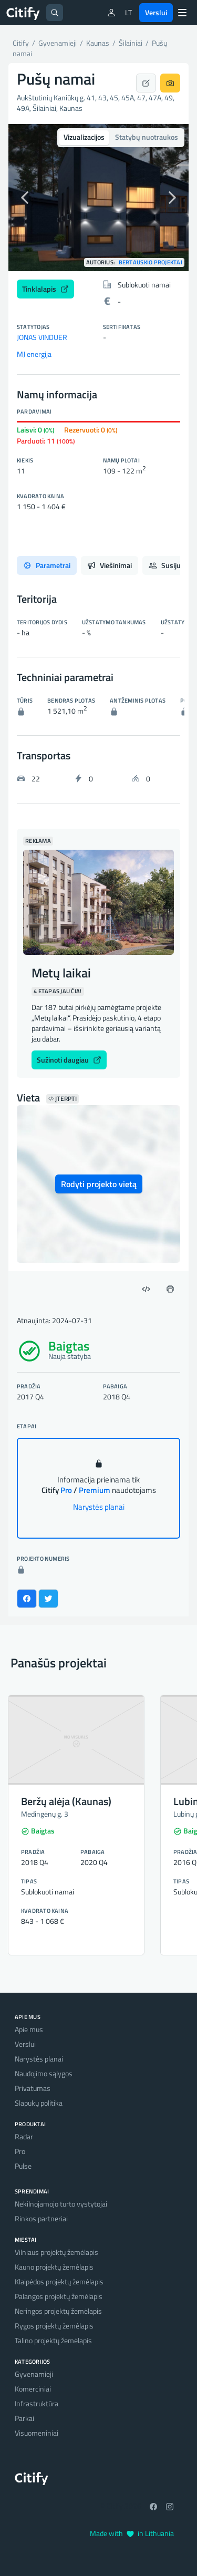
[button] (21, 197)
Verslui (156, 12)
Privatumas (32, 2088)
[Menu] (182, 13)
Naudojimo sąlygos (43, 2073)
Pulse (23, 2165)
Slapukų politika (39, 2102)
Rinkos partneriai (41, 2218)
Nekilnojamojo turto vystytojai (61, 2203)
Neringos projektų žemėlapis (58, 2310)
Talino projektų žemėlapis (53, 2340)
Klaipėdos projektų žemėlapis (59, 2281)
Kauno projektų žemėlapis (54, 2266)
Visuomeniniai (36, 2432)
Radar (24, 2136)
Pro (20, 2151)
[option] (98, 197)
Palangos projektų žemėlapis (58, 2296)
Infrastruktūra (36, 2403)
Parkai (24, 2418)
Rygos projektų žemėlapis (54, 2325)
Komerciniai (33, 2388)
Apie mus (29, 2029)
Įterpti (62, 1099)
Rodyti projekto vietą (99, 1184)
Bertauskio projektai (150, 262)
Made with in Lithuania (132, 2533)
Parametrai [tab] (46, 565)
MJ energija (34, 353)
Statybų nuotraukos (146, 136)
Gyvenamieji (34, 2373)
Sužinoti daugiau (69, 1059)
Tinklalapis (45, 288)
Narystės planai (99, 1507)
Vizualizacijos (84, 136)
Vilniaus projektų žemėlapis (56, 2252)
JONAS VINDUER (42, 337)
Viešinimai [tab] (109, 565)
